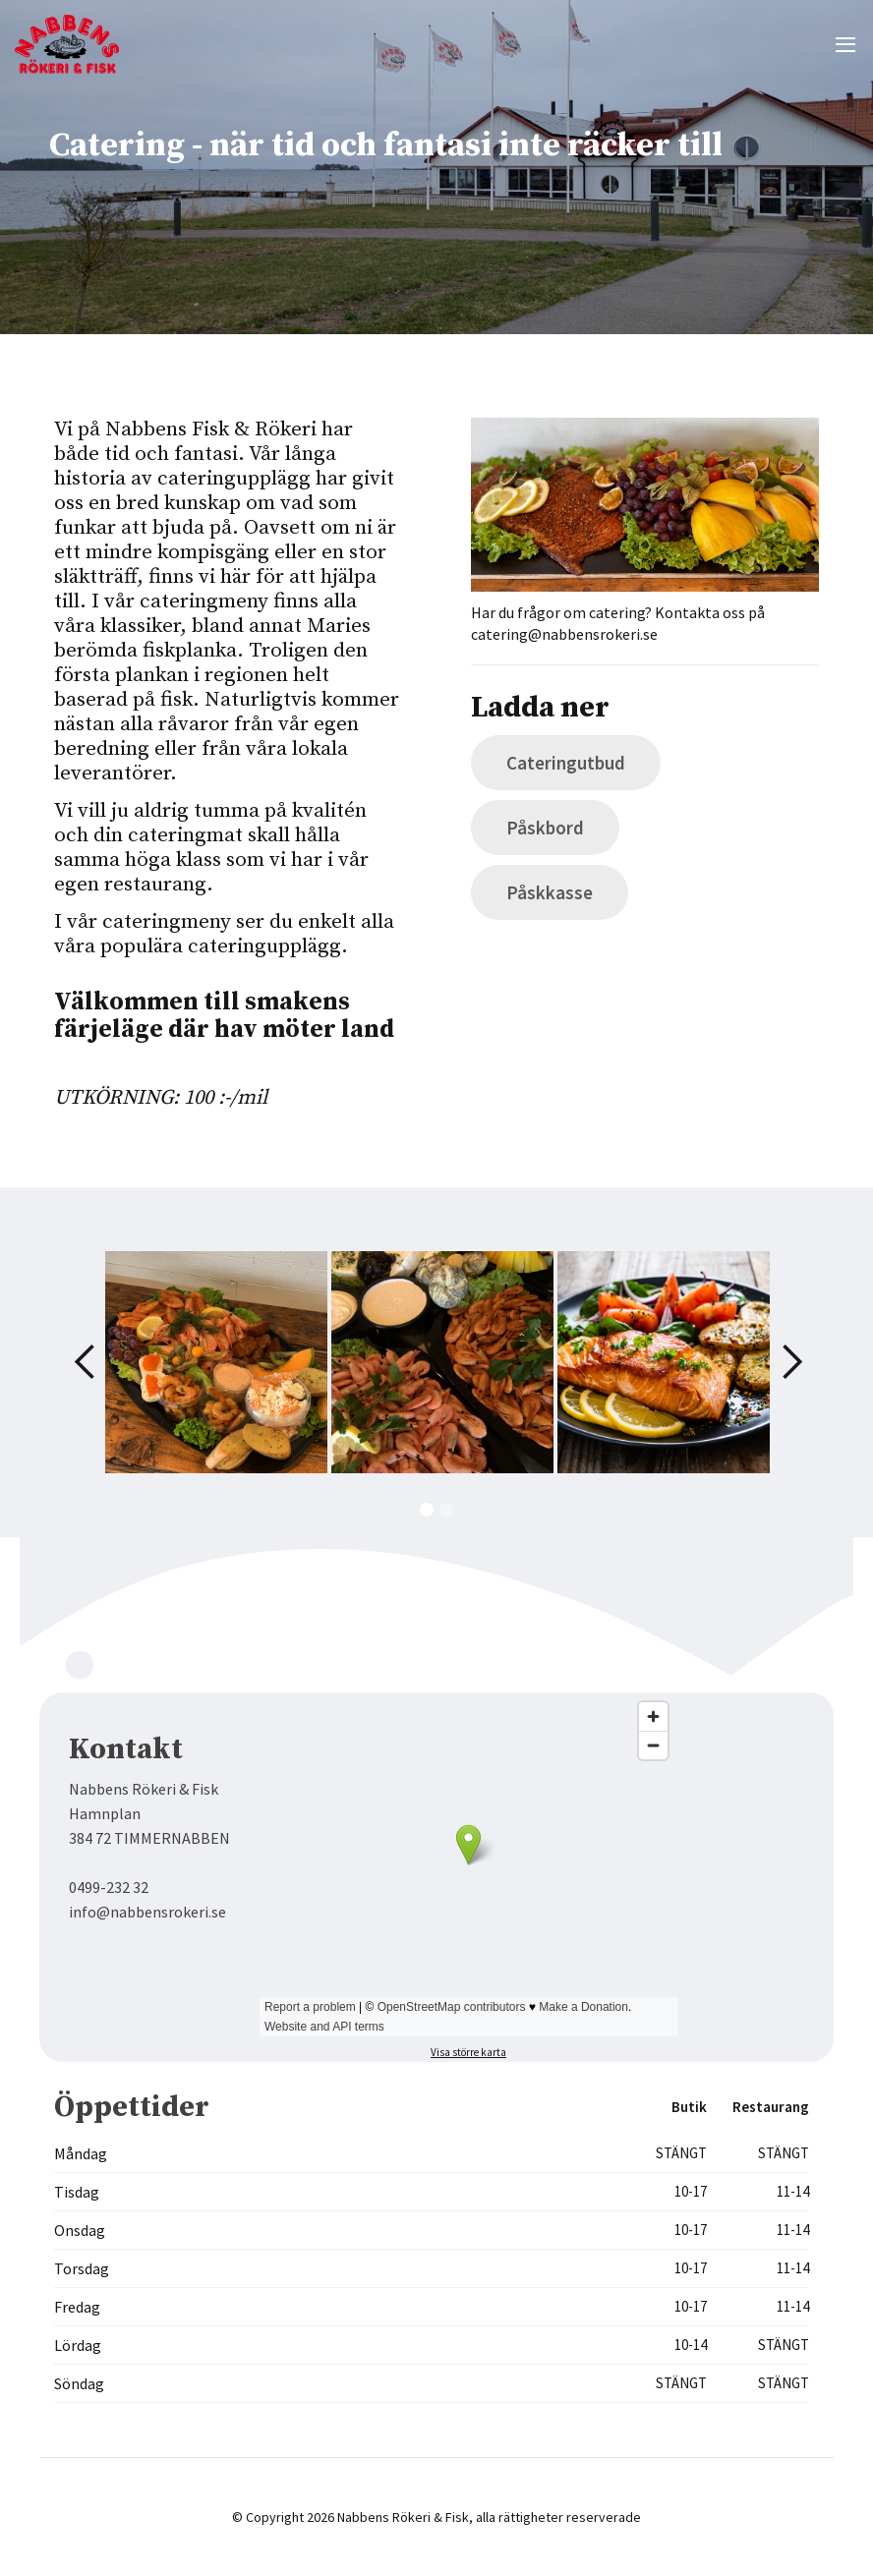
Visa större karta (468, 2052)
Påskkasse (549, 892)
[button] (845, 44)
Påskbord (545, 827)
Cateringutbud (565, 762)
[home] (69, 44)
